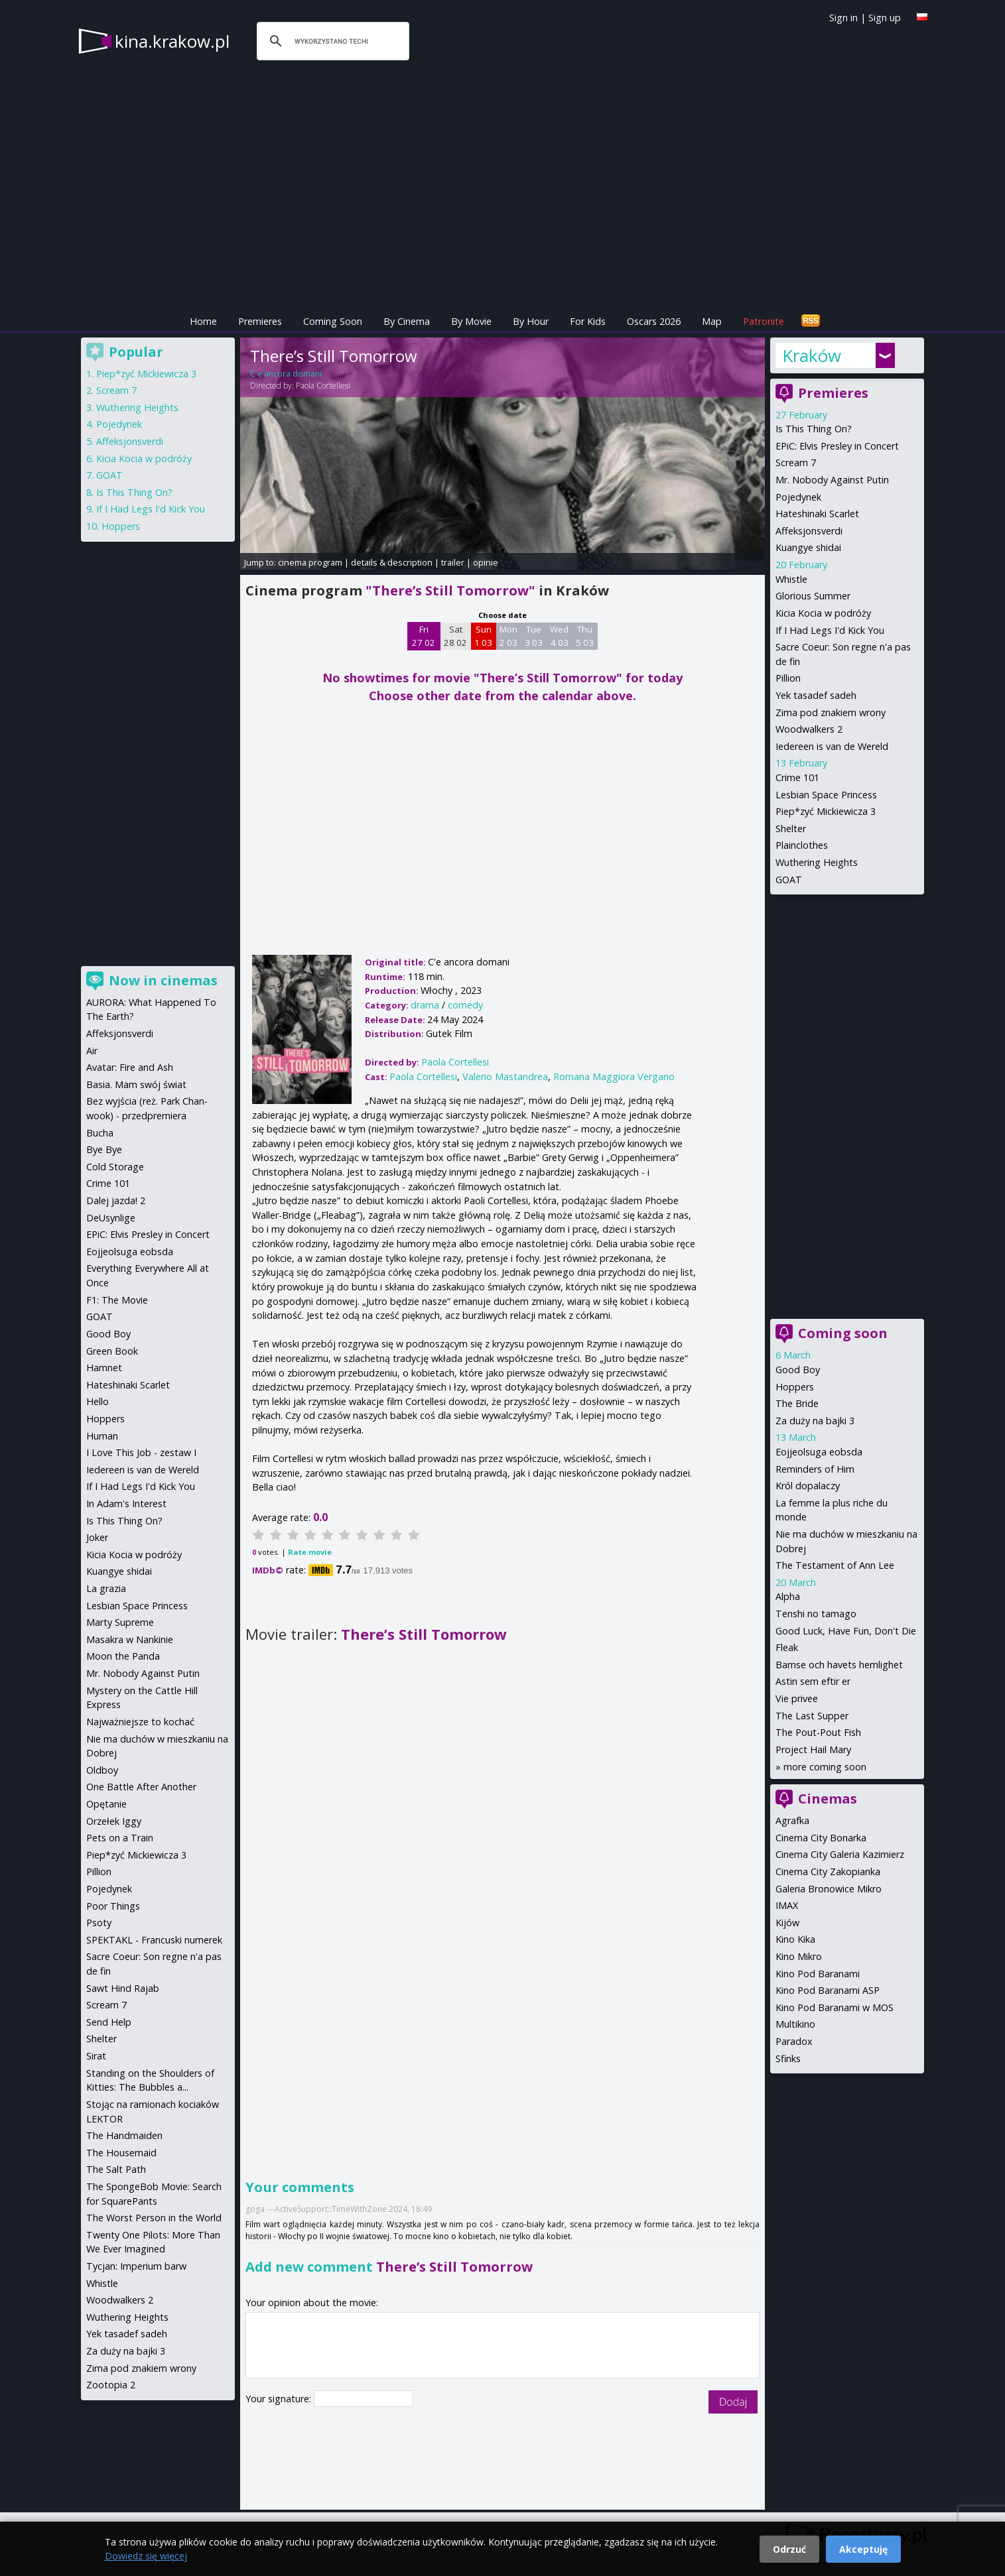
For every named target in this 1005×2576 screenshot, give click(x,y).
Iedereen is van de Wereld (831, 746)
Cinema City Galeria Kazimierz (839, 1854)
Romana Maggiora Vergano (614, 1076)
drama (425, 1005)
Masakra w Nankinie (129, 1639)
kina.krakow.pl (172, 41)
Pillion (788, 678)
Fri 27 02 (423, 635)
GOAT (788, 879)
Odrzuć (789, 2549)
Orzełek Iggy (113, 1821)
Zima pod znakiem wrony (830, 712)
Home (203, 321)
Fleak (786, 1647)
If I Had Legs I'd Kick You (829, 630)
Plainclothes (801, 845)
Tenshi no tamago (815, 1613)
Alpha (787, 1596)
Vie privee (796, 1698)
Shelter (790, 828)
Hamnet (104, 1367)
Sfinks (788, 2058)
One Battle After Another (141, 1786)
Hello (97, 1401)
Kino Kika (795, 1939)
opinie (485, 562)
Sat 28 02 (455, 635)
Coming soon (843, 1333)
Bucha (99, 1133)
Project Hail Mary (813, 1749)
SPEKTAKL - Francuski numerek (154, 1939)
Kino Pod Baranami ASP (827, 1990)
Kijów (787, 1922)
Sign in (843, 17)
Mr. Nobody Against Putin (832, 479)
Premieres (260, 321)
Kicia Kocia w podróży (823, 613)
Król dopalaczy (807, 1485)
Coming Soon (332, 321)
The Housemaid (121, 2152)
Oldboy (102, 1770)
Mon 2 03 (508, 635)
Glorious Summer (812, 595)
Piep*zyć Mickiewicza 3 (825, 811)
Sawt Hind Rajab (122, 1988)
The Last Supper (811, 1715)
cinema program (310, 562)
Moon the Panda (123, 1656)
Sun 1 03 (483, 635)
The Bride (797, 1403)
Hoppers (794, 1386)
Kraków (811, 355)
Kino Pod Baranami (817, 1973)
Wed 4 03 (559, 635)
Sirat (96, 2056)
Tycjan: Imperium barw (136, 2266)
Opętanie (106, 1804)
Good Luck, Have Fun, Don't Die (845, 1631)
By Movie (471, 321)
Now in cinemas (163, 980)
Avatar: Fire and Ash (129, 1067)
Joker (97, 1537)
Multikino (795, 2024)
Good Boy (797, 1369)
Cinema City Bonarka (820, 1837)
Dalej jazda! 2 (115, 1200)
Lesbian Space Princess (826, 794)
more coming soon (824, 1766)
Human (102, 1436)
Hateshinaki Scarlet (817, 513)
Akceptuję (863, 2549)
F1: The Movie (117, 1300)
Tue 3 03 (534, 635)
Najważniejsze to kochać (140, 1721)
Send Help (108, 2022)
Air (92, 1050)
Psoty (98, 1922)
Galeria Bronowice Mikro (828, 1888)
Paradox (794, 2041)
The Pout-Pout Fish (818, 1732)
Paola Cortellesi (323, 385)
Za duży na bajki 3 (814, 1420)
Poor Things (113, 1906)
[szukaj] (331, 41)
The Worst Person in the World (154, 2217)
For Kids (588, 321)
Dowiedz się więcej (146, 2555)
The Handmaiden (124, 2135)
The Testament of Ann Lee (834, 1565)
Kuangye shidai (808, 547)
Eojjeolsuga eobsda (818, 1451)
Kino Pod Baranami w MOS (834, 2007)
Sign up (884, 17)
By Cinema (406, 321)
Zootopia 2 (110, 2384)
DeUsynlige (110, 1217)
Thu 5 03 (585, 635)
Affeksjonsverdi (808, 530)
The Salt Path (116, 2169)
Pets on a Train (119, 1837)
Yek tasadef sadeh (815, 695)
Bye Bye (104, 1149)
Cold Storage (115, 1166)
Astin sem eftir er (812, 1681)
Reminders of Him (814, 1469)
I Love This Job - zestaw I (141, 1452)
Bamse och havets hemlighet (839, 1664)
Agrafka (792, 1820)
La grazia (106, 1588)
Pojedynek (798, 497)
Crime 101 (797, 777)
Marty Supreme (120, 1622)
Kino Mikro (798, 1956)
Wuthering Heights (816, 862)
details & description (392, 562)
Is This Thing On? (813, 428)
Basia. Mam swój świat (136, 1084)
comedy (465, 1005)
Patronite (763, 321)
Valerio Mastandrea (505, 1076)
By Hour (531, 321)
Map (712, 321)
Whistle (791, 579)
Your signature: (279, 2398)
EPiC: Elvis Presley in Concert (837, 446)
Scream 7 (795, 462)
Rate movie (310, 1552)
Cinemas (827, 1799)
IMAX (786, 1905)
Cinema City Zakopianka (827, 1871)
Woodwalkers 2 (808, 729)
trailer (452, 562)
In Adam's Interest (126, 1503)
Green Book (112, 1351)
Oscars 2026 (654, 321)
